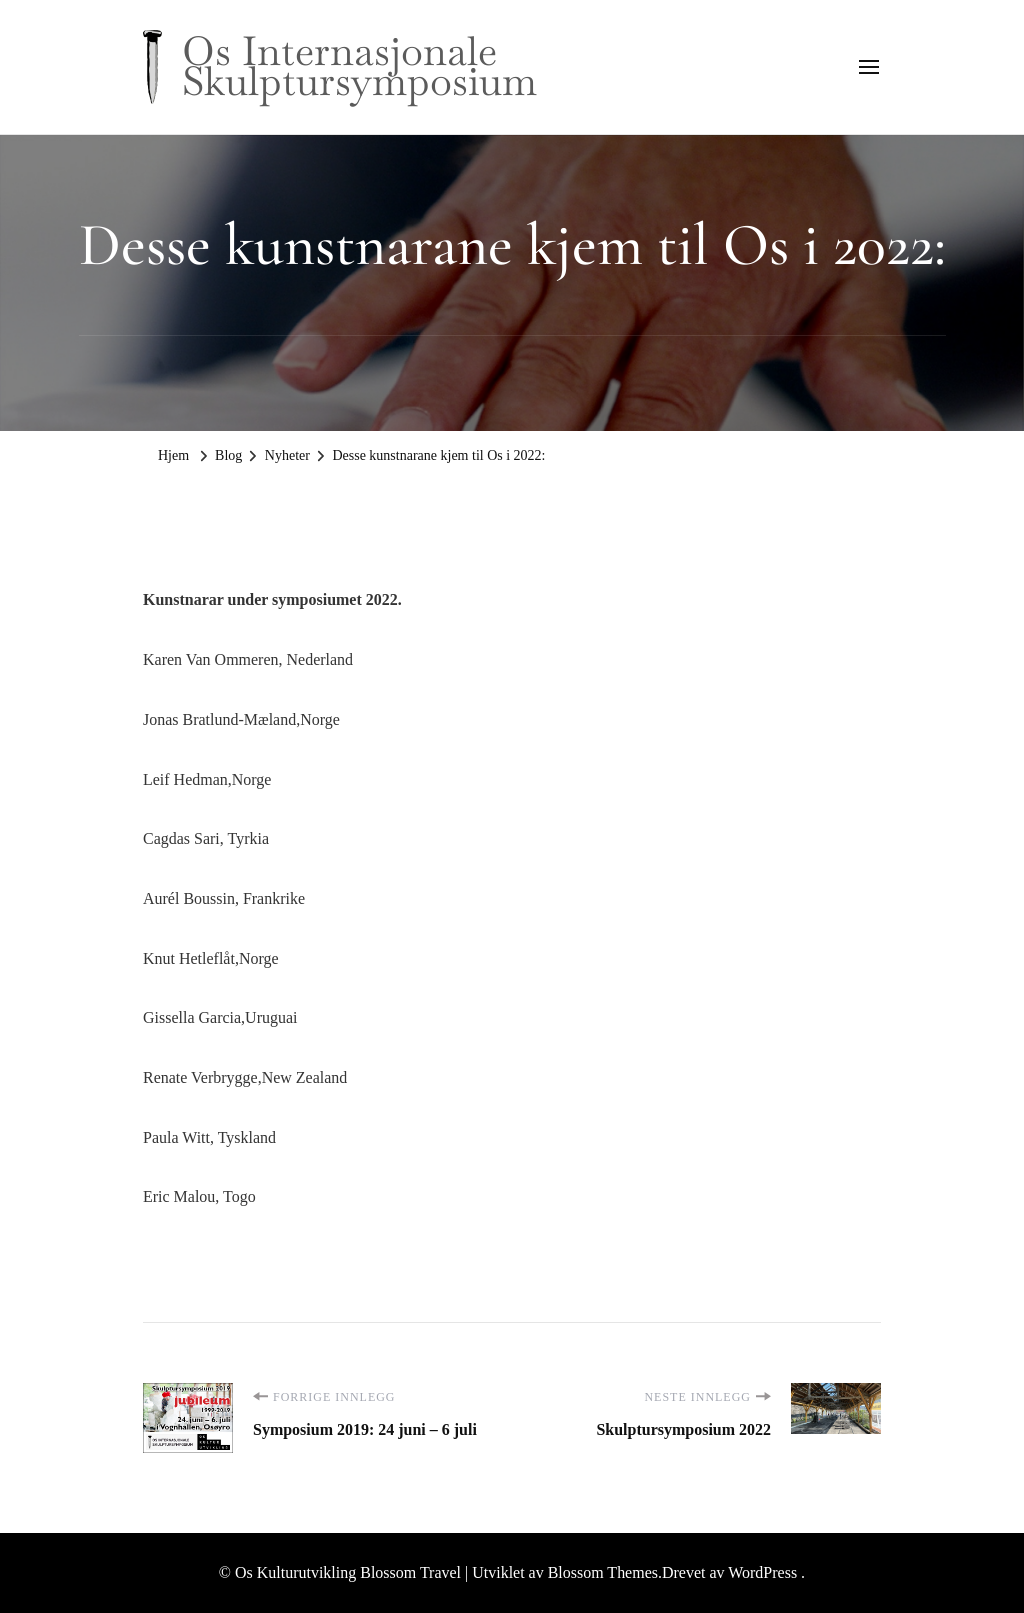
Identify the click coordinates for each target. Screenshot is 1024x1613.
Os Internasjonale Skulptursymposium (359, 66)
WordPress (762, 1572)
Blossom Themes (601, 1572)
